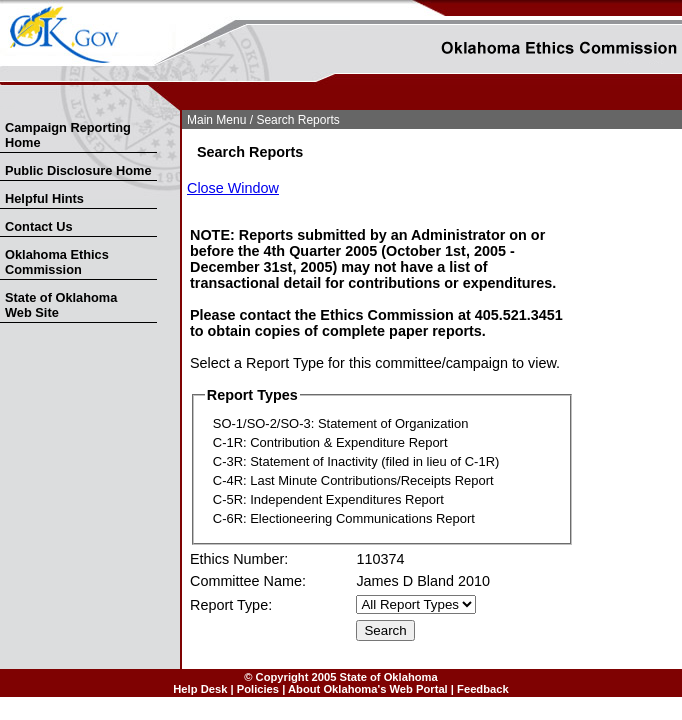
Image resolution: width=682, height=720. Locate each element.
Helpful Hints (44, 198)
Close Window (233, 188)
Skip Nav (2, 106)
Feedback (483, 689)
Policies (258, 689)
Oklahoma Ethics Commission (57, 262)
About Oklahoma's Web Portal (368, 689)
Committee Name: (248, 581)
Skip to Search (11, 106)
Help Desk (200, 689)
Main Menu (216, 120)
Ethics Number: (239, 559)
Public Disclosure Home (78, 170)
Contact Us (39, 226)
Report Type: (231, 605)
